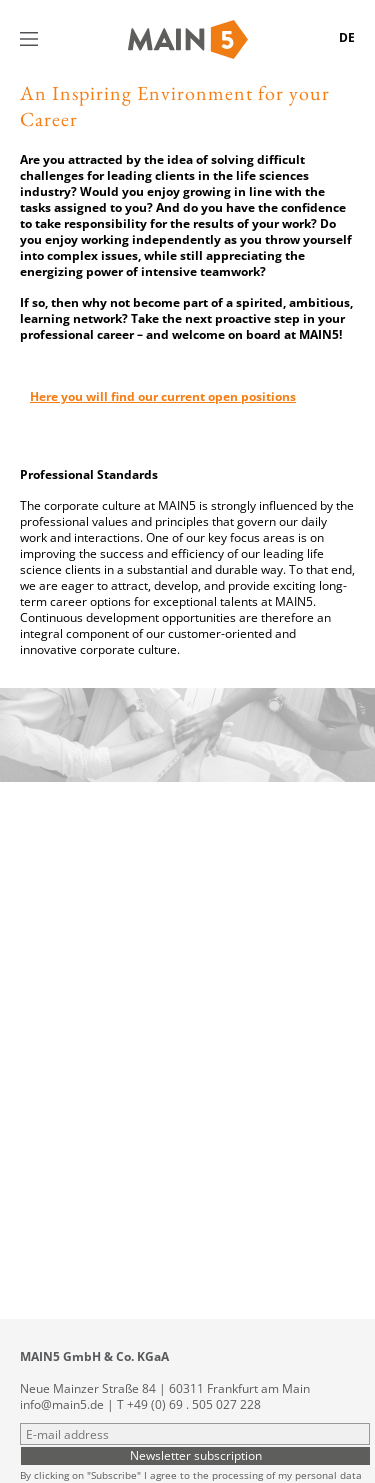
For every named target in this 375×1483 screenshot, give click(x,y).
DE (347, 37)
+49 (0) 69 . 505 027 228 (194, 1404)
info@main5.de (62, 1404)
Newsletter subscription (196, 1455)
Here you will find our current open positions (163, 396)
